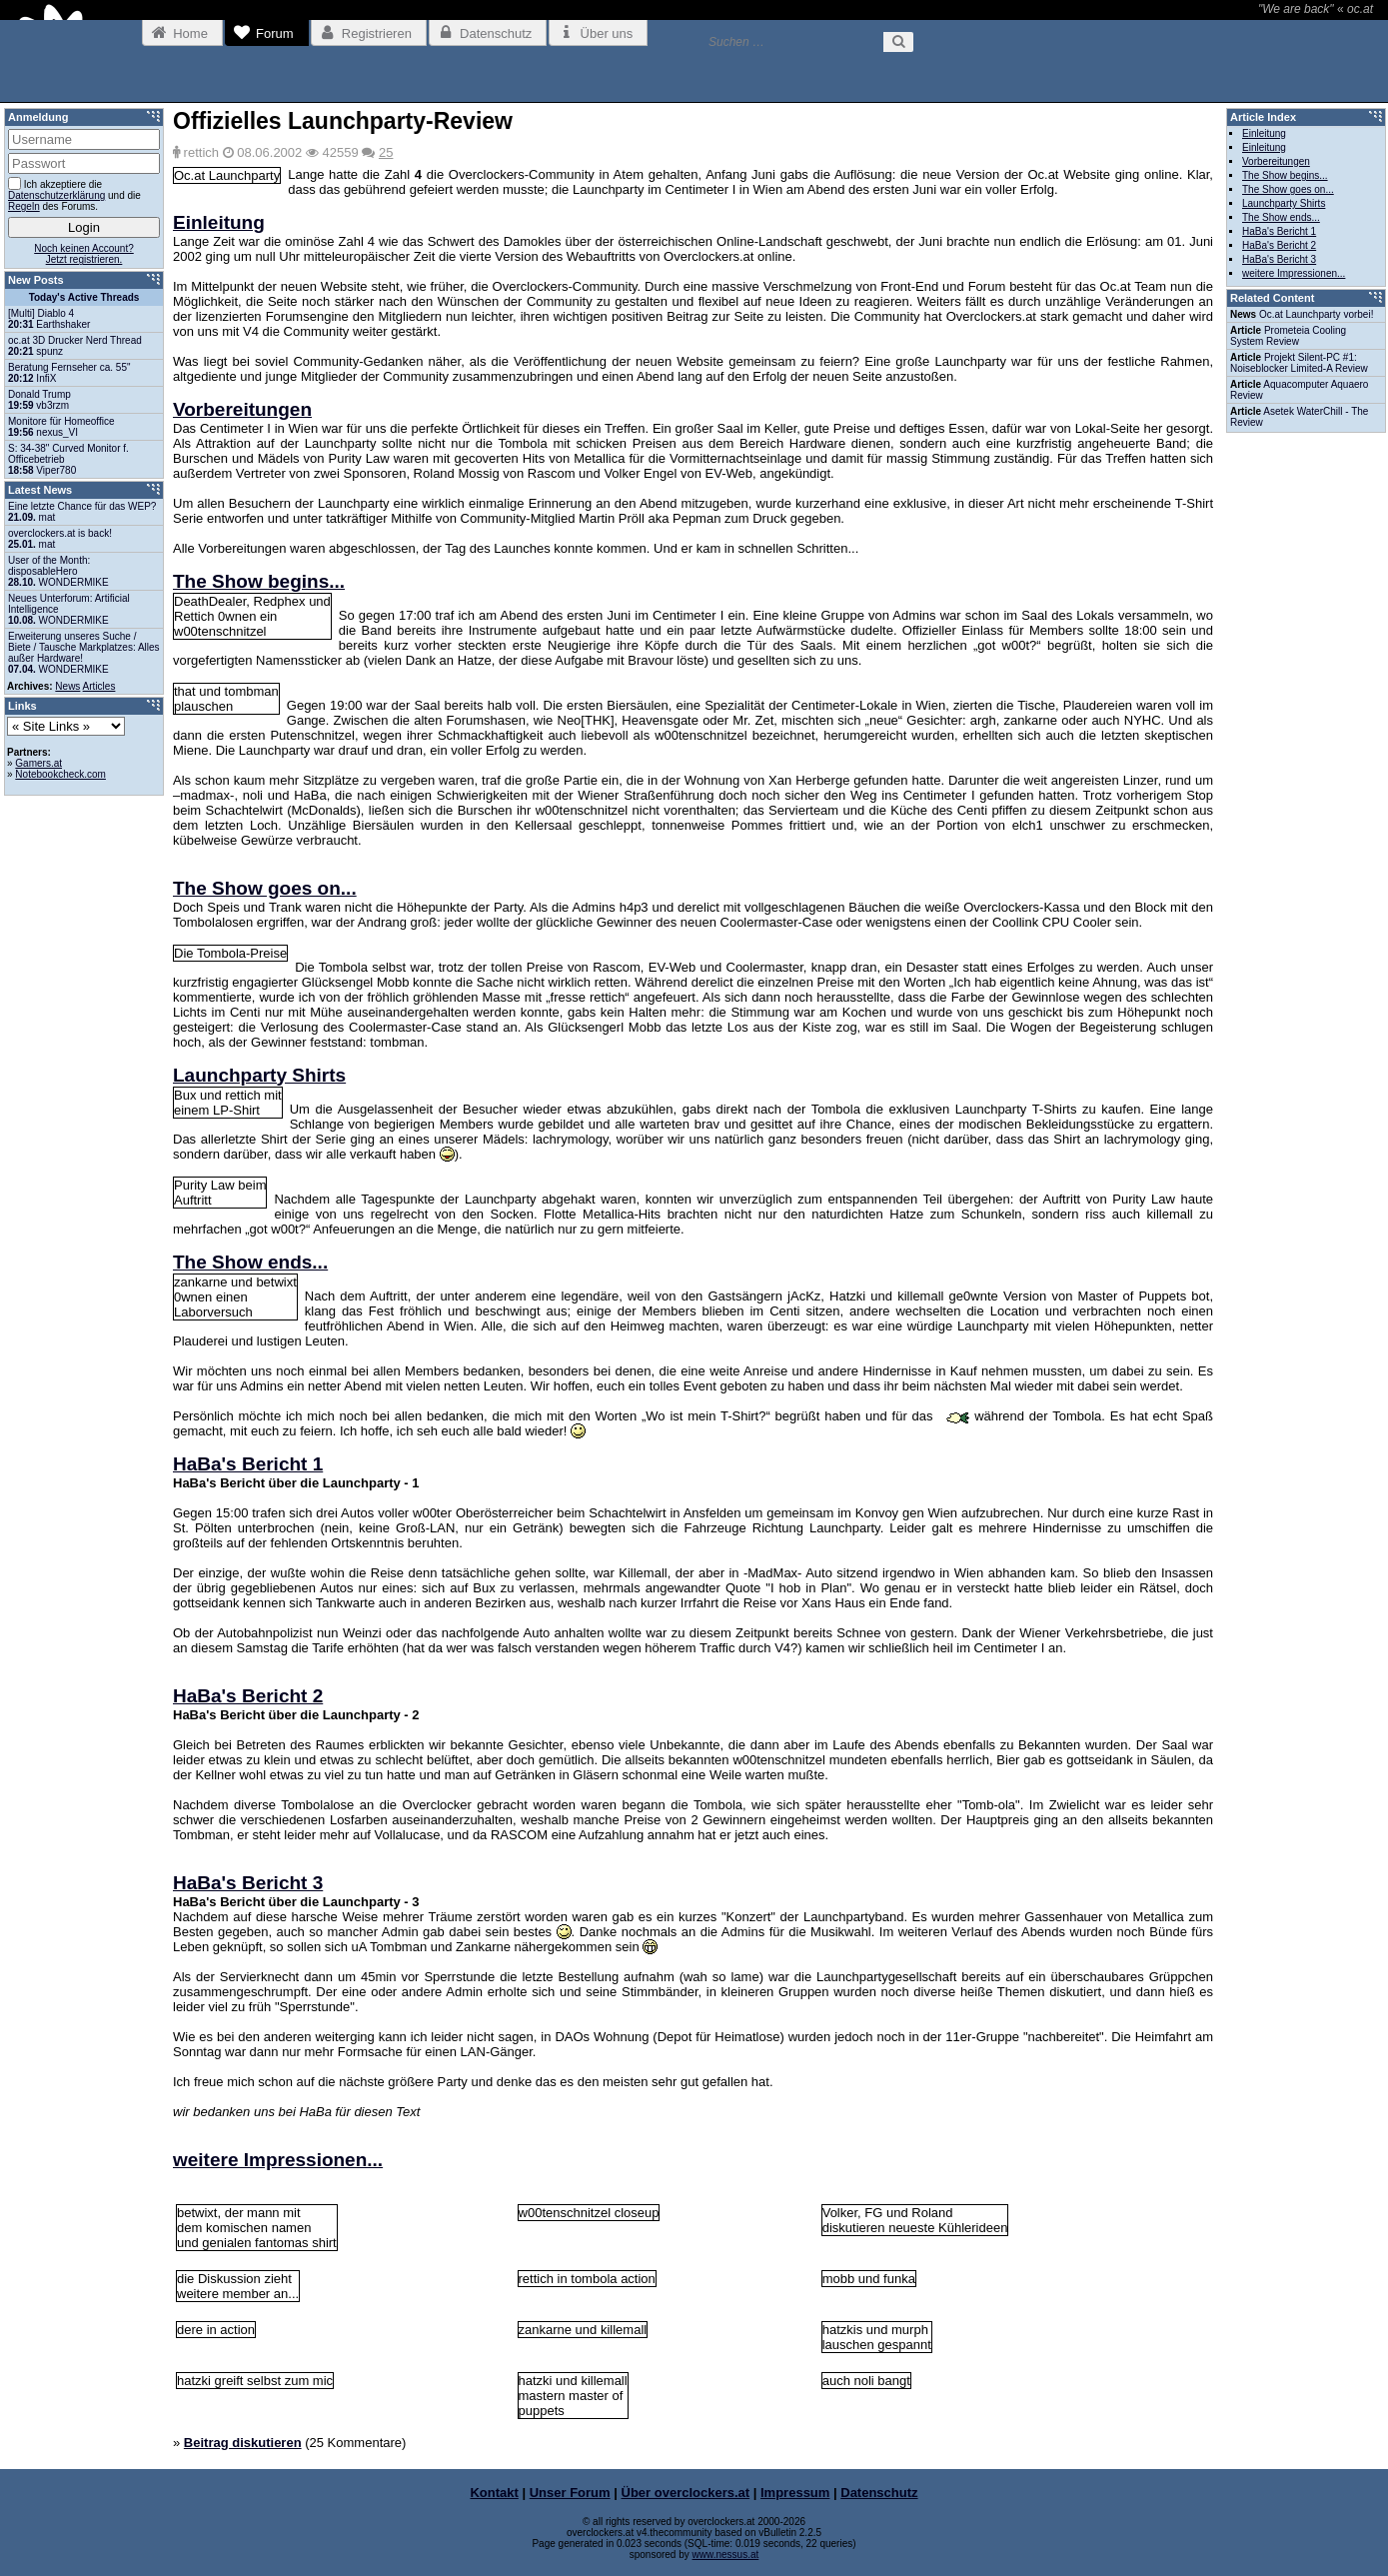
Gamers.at (38, 763)
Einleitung (219, 222)
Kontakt (494, 2492)
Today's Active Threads (84, 297)
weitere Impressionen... (278, 2159)
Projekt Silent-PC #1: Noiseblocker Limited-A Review (1299, 363)
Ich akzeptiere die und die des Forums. (74, 194)
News (67, 686)
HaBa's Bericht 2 (248, 1695)
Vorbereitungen (242, 409)
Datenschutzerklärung (56, 195)
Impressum (794, 2492)
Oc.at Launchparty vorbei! (1316, 314)
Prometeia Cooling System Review (1288, 336)
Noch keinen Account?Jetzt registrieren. (84, 254)
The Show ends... (250, 1262)
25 (386, 152)
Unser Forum (570, 2492)
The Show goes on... (265, 888)
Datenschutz (878, 2492)
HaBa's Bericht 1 (248, 1463)
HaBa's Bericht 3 (248, 1882)
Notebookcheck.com (60, 774)
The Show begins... (259, 581)
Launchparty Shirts (259, 1075)
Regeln (24, 206)
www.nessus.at (726, 2554)
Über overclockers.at (686, 2492)
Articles (99, 686)
